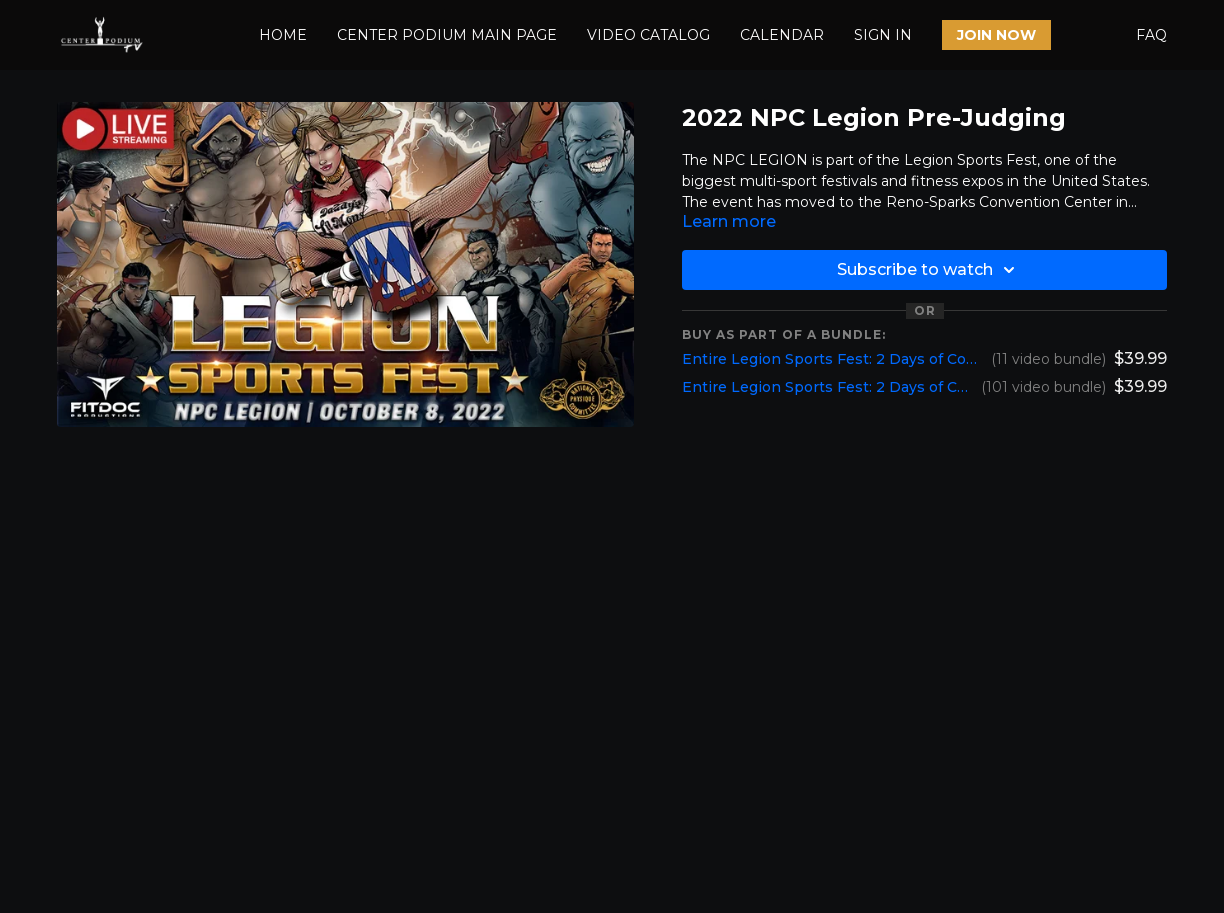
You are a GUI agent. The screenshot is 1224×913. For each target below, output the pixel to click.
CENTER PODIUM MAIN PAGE (447, 35)
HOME (283, 35)
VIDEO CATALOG (648, 35)
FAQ (1151, 35)
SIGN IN (883, 35)
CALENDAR (782, 35)
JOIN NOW (996, 35)
